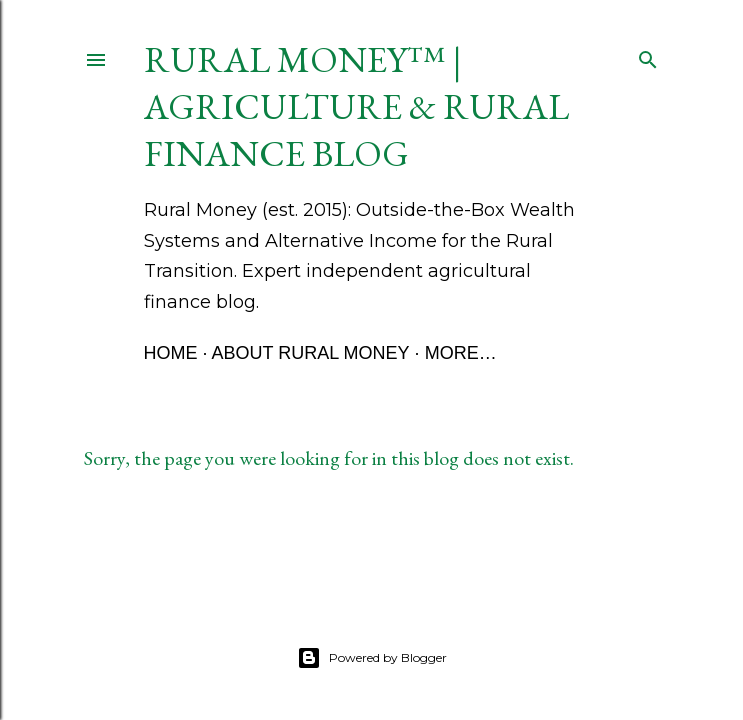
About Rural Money (311, 353)
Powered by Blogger (372, 658)
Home (171, 353)
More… (461, 353)
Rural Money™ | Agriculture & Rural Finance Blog (356, 106)
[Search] (648, 55)
